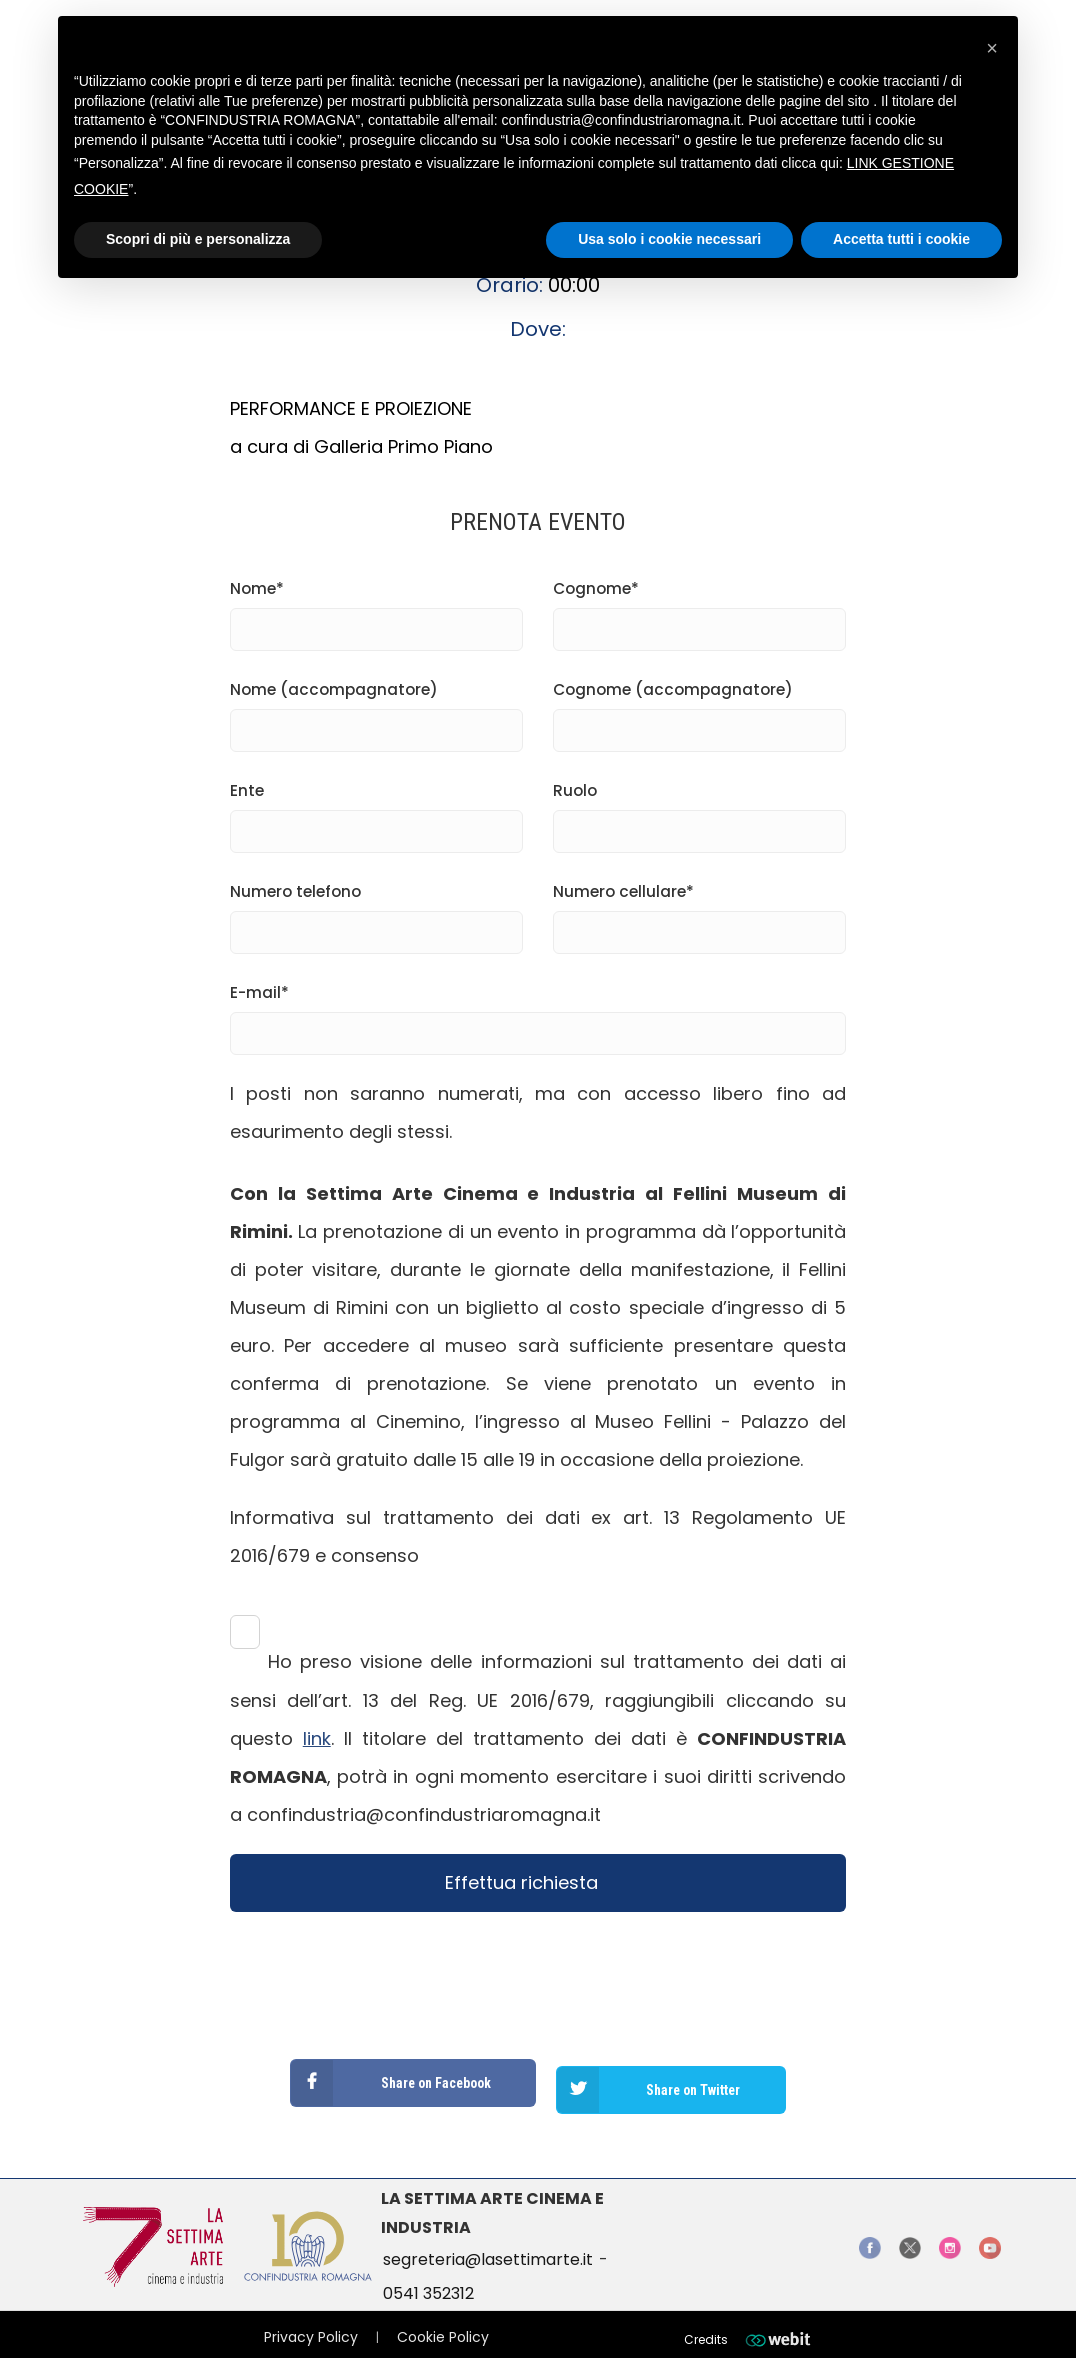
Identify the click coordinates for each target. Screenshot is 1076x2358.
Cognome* (699, 609)
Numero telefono (376, 912)
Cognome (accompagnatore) (699, 710)
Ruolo (699, 811)
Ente (376, 811)
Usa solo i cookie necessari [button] (669, 239)
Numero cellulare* (699, 912)
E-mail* (538, 1013)
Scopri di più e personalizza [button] (198, 239)
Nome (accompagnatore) (376, 710)
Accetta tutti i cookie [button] (901, 239)
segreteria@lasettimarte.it (488, 2245)
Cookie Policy (443, 2323)
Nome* (376, 609)
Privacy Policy (311, 2323)
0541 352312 (428, 2279)
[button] (992, 48)
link (317, 1738)
